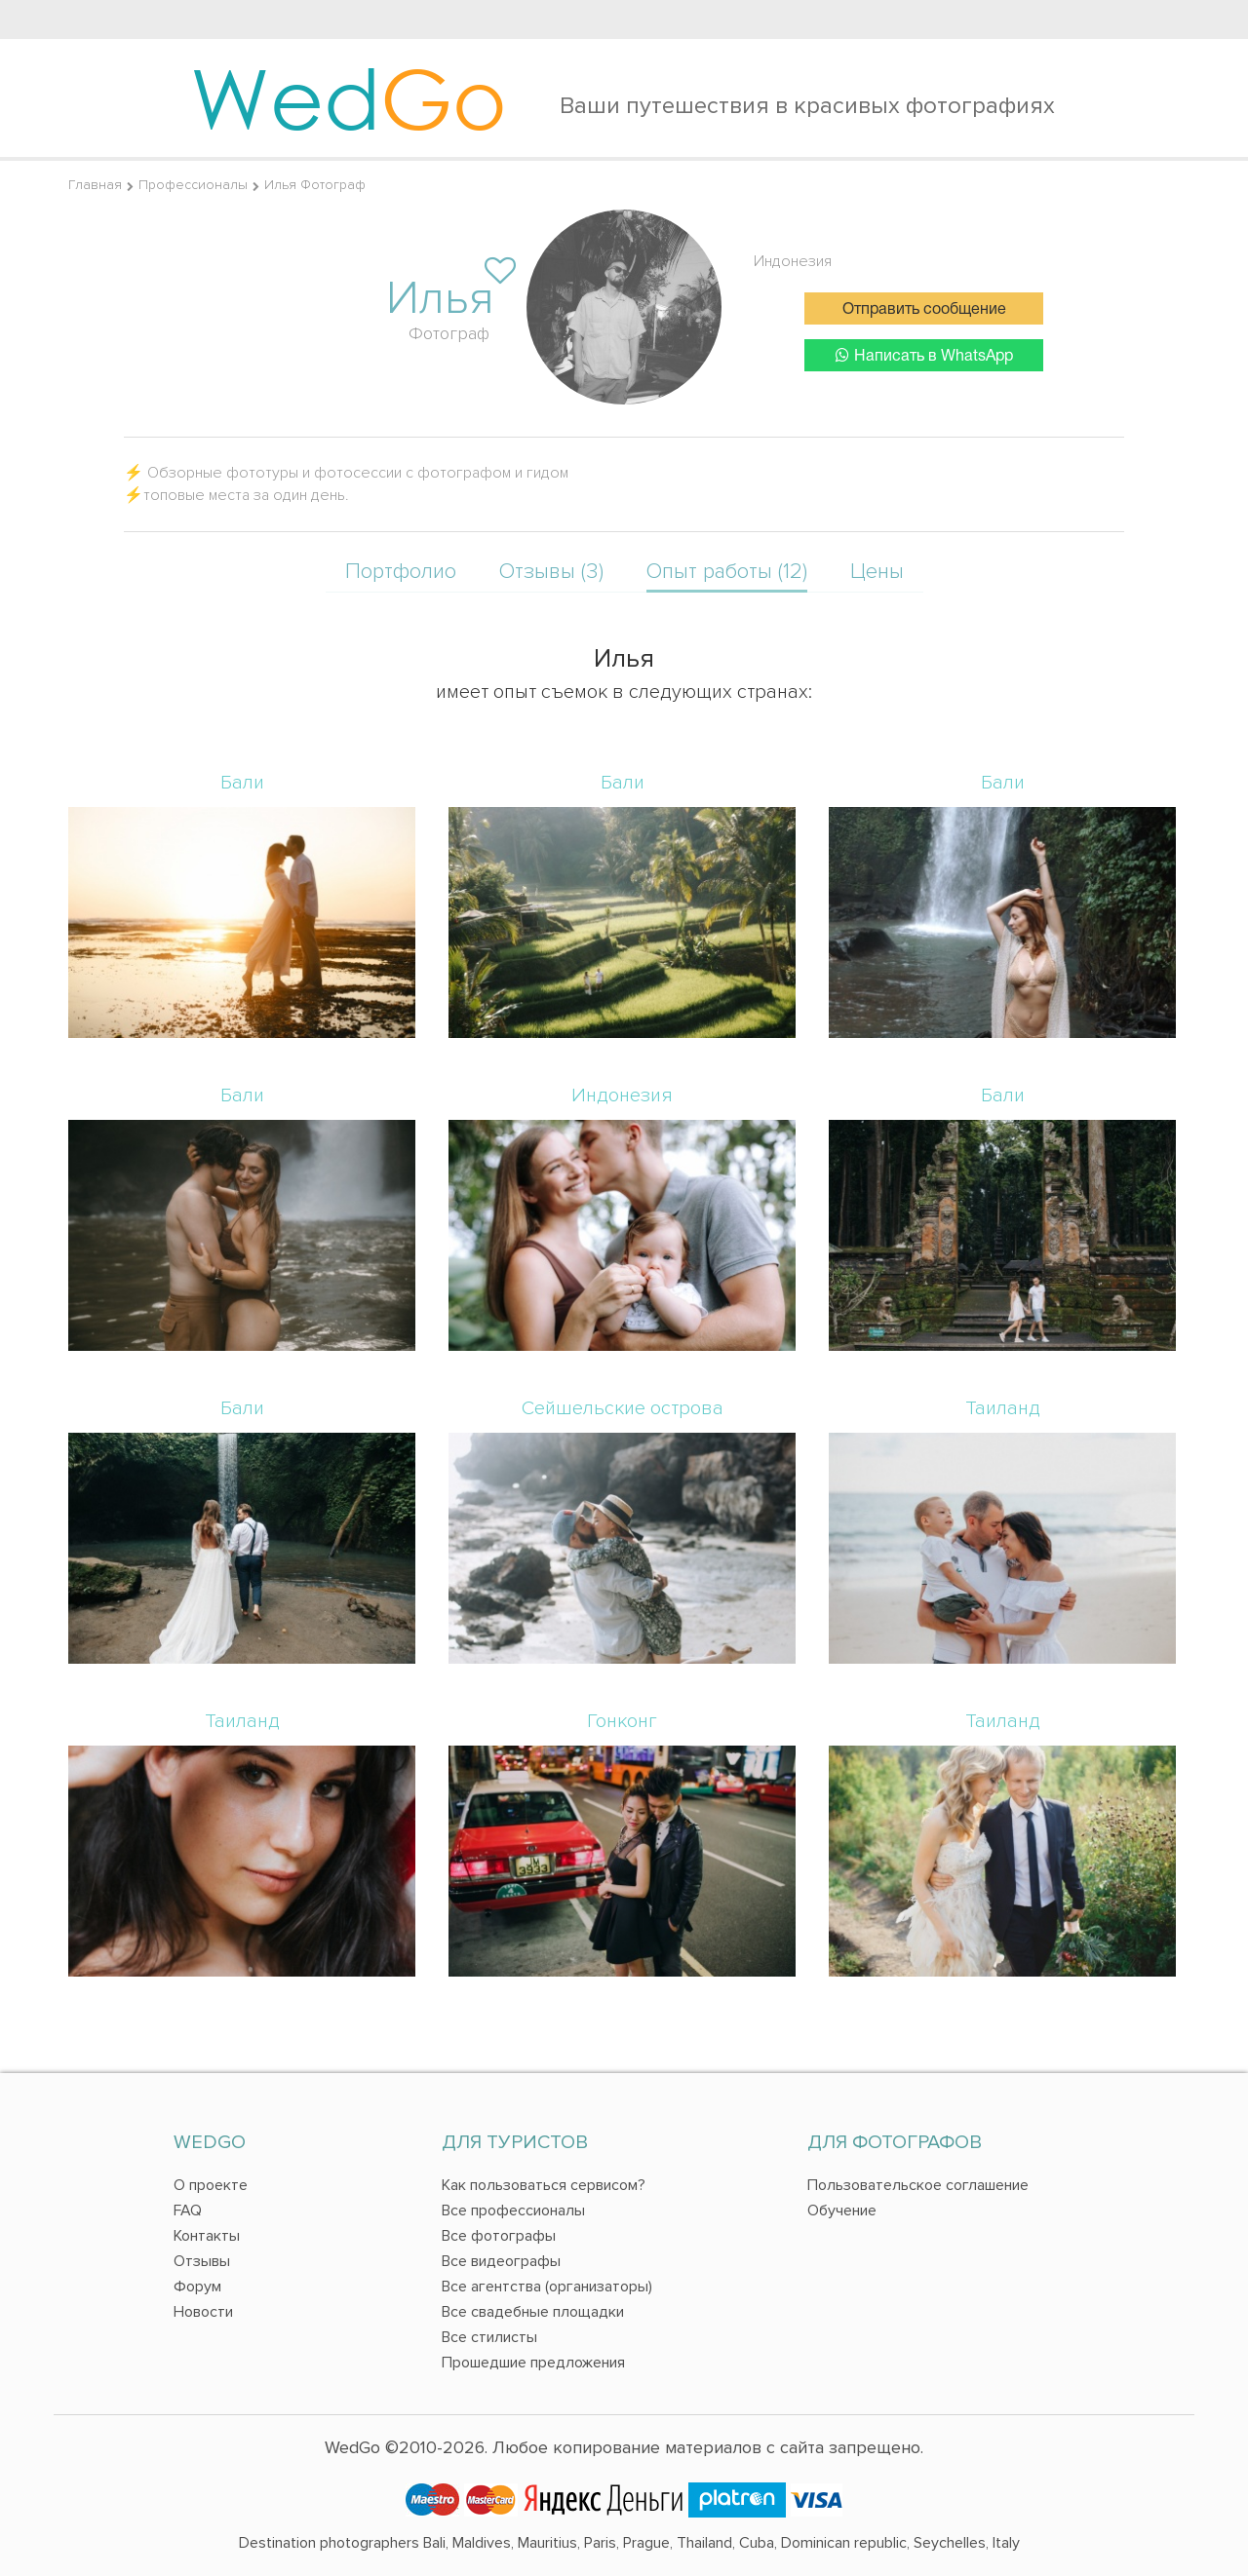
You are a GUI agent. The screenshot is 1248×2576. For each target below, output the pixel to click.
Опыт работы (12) (726, 571)
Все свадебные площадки (533, 2312)
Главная (95, 184)
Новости (203, 2312)
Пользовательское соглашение (918, 2185)
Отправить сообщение (924, 310)
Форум (197, 2286)
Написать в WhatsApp (924, 355)
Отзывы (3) (551, 571)
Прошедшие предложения (533, 2362)
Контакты (207, 2236)
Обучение (842, 2210)
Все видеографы (501, 2261)
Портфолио (400, 571)
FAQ (188, 2210)
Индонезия (793, 261)
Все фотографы (499, 2236)
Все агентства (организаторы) (547, 2286)
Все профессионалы (513, 2210)
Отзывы (202, 2261)
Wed (348, 97)
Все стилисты (489, 2337)
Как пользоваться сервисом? (543, 2185)
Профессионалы (193, 184)
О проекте (211, 2185)
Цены (877, 571)
